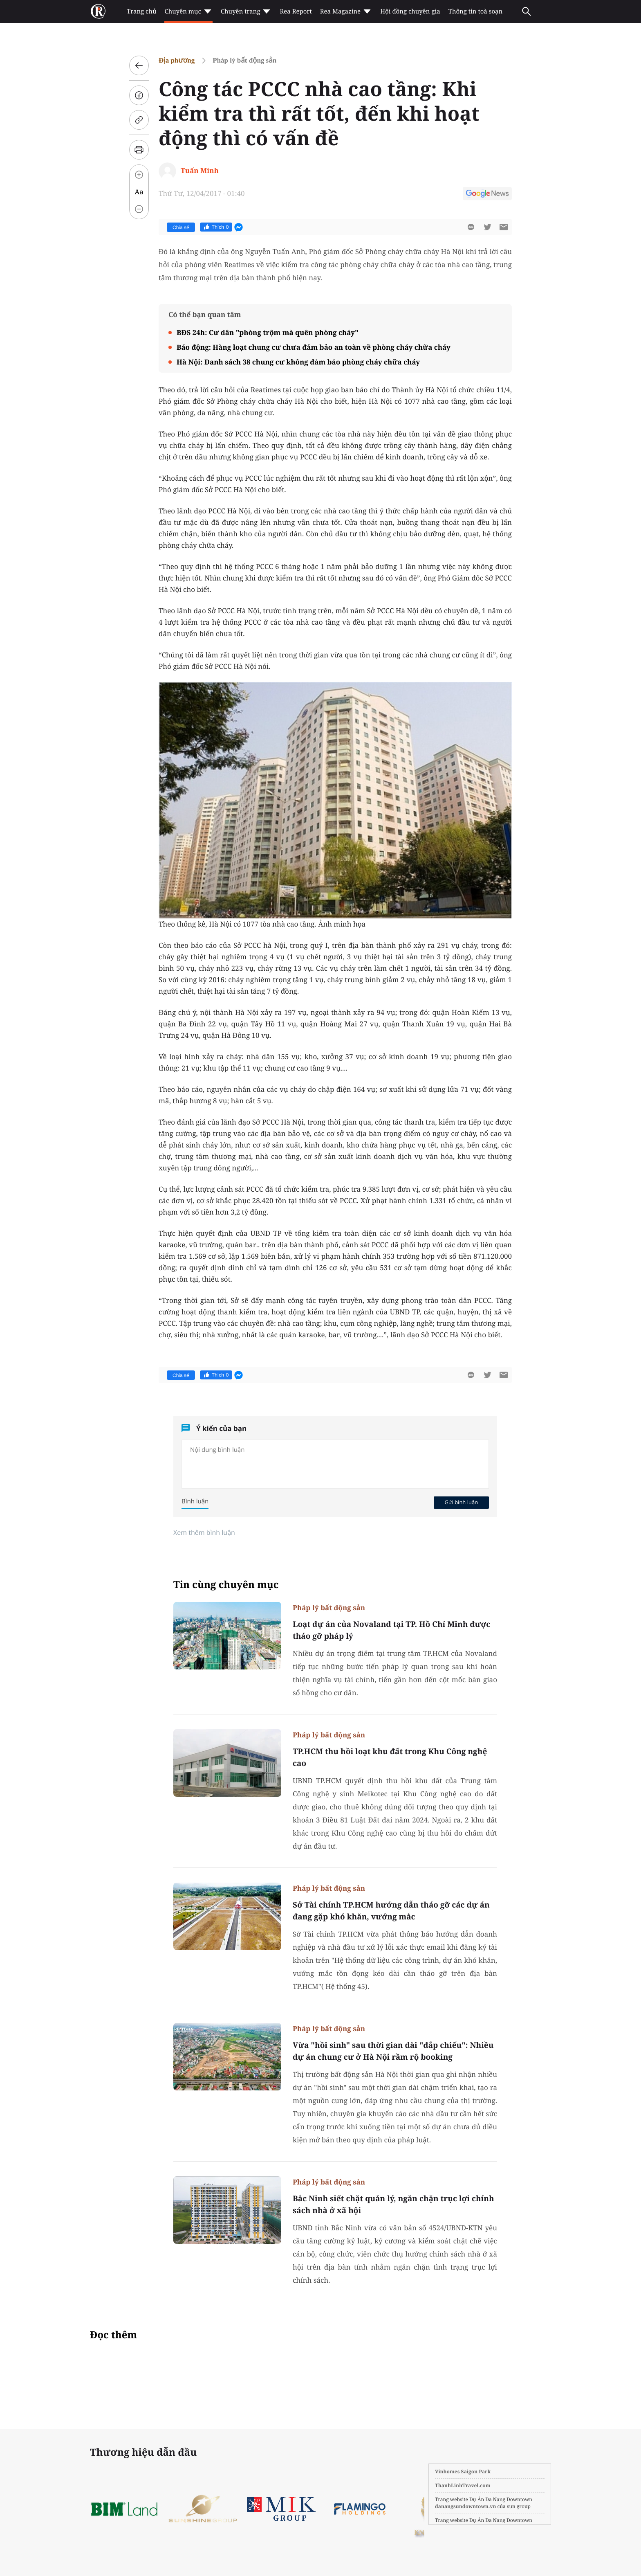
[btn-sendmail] (504, 227)
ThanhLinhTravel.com (463, 2485)
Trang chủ (141, 11)
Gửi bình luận (461, 1502)
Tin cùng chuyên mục (226, 1584)
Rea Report (296, 11)
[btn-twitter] (487, 227)
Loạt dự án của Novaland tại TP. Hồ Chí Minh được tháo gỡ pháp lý (391, 1630)
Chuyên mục (188, 11)
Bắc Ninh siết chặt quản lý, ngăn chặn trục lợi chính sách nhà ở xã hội (393, 2204)
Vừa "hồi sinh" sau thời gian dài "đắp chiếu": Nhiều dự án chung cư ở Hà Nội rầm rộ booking (393, 2051)
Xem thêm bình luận (204, 1532)
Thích (216, 227)
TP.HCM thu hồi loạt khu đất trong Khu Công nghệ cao (390, 1757)
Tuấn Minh (200, 170)
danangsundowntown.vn (465, 2506)
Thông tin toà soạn (475, 11)
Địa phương (177, 60)
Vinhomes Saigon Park (463, 2471)
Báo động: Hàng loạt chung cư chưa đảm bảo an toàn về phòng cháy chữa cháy (313, 347)
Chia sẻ (181, 227)
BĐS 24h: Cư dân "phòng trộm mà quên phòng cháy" (268, 332)
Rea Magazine (346, 11)
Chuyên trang (246, 11)
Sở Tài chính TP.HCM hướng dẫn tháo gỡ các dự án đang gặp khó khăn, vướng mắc (391, 1910)
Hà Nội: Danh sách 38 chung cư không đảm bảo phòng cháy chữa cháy (298, 362)
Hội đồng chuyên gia (410, 11)
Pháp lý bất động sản (244, 60)
